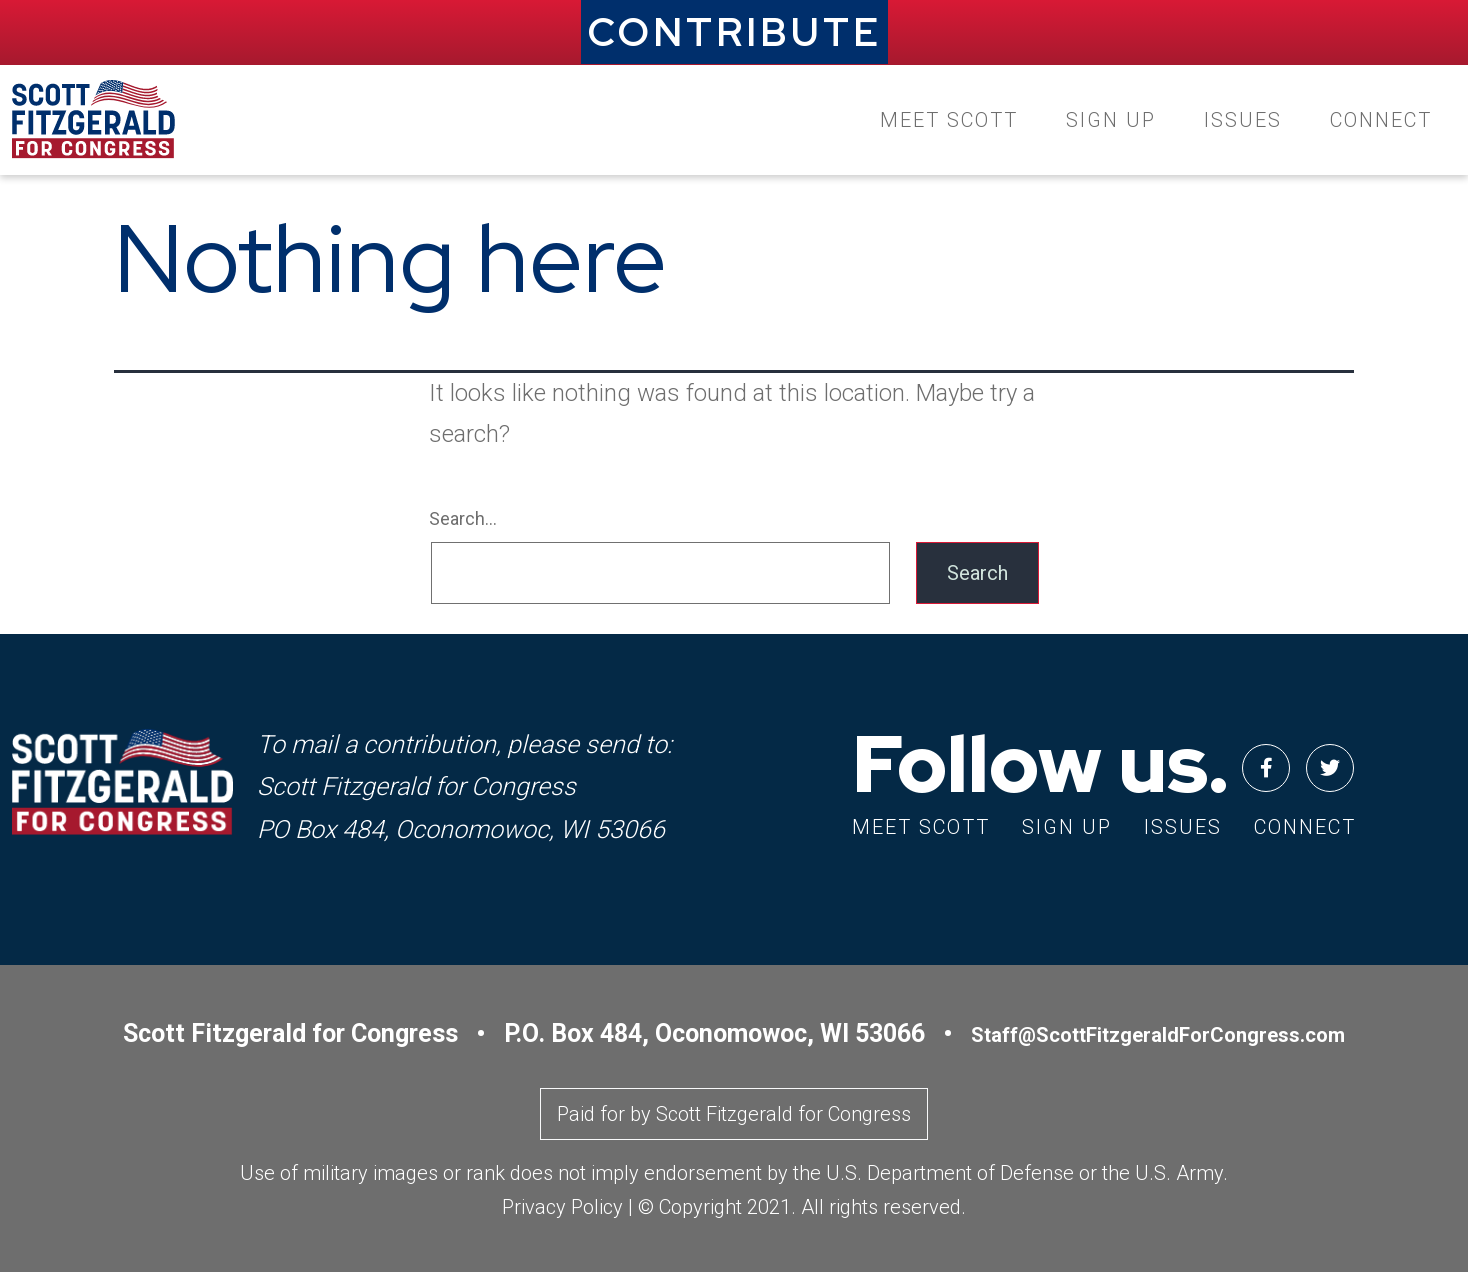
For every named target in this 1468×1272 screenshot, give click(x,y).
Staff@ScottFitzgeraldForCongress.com (1158, 1035)
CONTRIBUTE (734, 32)
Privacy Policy (562, 1207)
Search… (463, 518)
